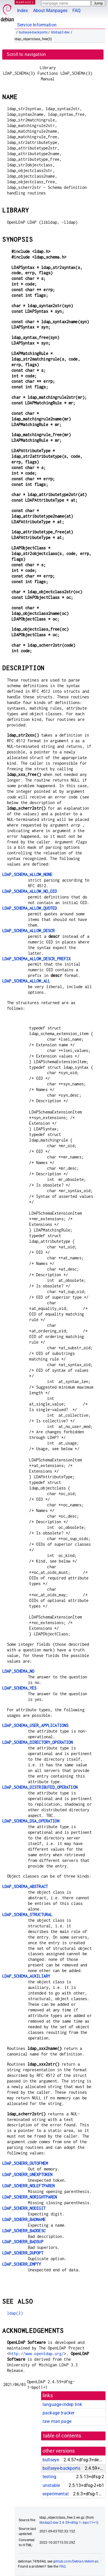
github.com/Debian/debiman (75, 2561)
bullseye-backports (33, 32)
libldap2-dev (60, 32)
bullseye (51, 2459)
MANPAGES (25, 2)
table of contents (62, 2436)
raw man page (57, 2421)
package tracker (58, 2413)
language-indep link (62, 2404)
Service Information (37, 25)
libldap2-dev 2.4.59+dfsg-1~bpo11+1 (68, 2523)
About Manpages (50, 10)
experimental (56, 2493)
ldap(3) (15, 2313)
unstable (51, 2485)
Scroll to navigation (26, 54)
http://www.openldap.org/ (36, 2353)
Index (22, 10)
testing (49, 2476)
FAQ (76, 10)
